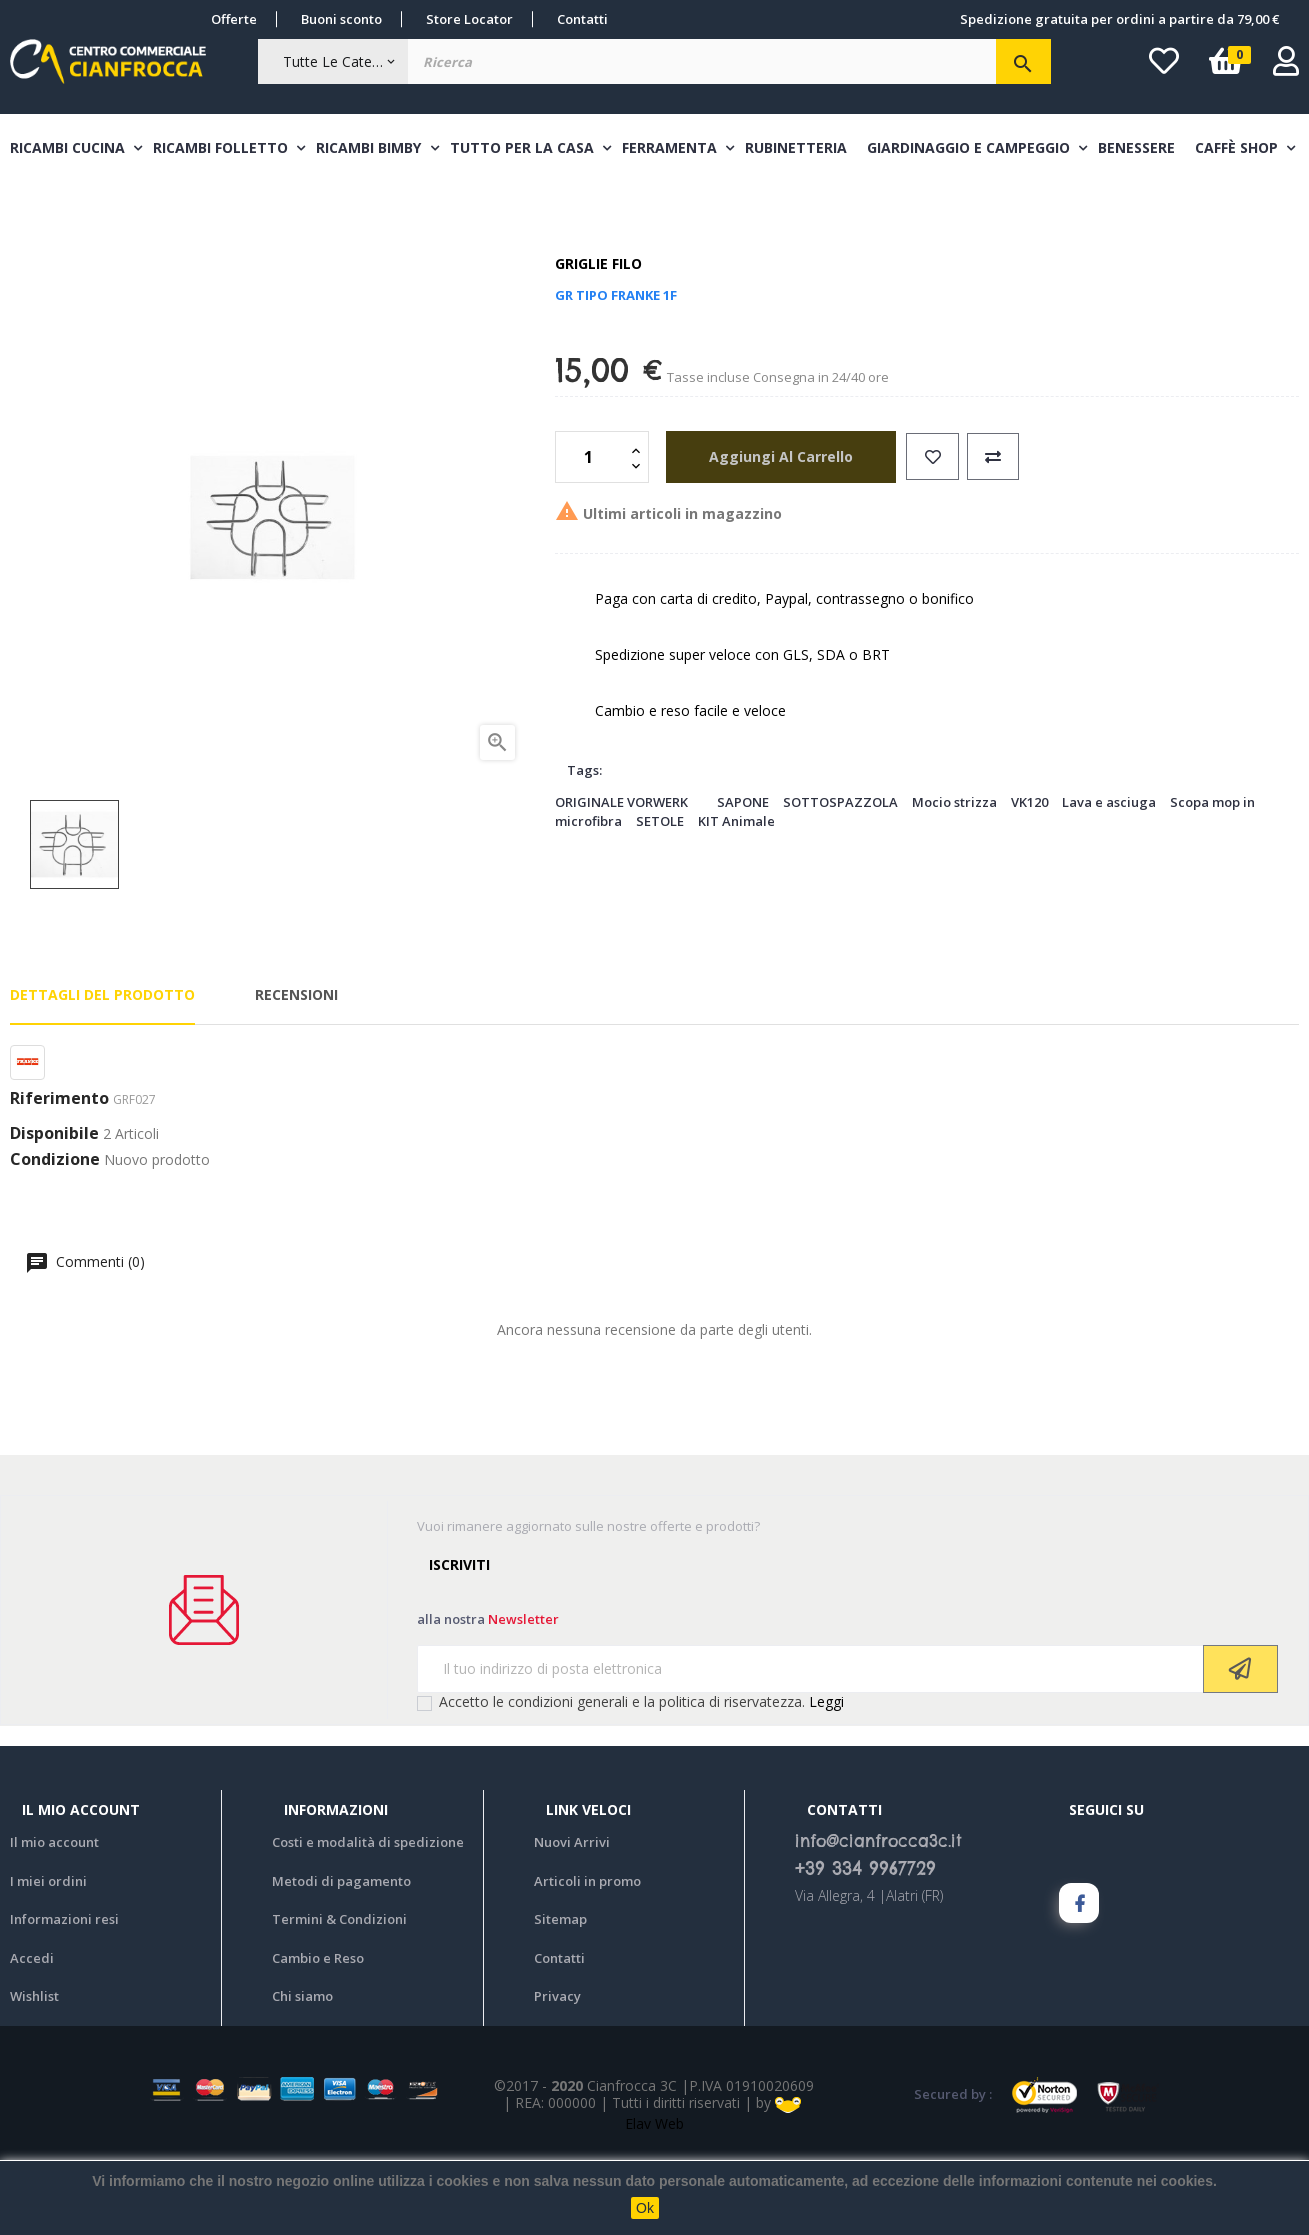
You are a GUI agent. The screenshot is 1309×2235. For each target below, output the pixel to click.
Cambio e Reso (318, 2032)
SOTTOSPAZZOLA (840, 876)
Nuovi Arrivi (572, 1917)
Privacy (557, 2071)
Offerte (234, 19)
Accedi (32, 2032)
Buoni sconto (341, 19)
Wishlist (34, 2071)
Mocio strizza (954, 876)
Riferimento (59, 1173)
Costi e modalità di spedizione (368, 1917)
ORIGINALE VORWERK (621, 876)
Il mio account (54, 1917)
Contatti (582, 19)
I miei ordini (48, 1955)
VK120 (1029, 876)
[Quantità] (591, 531)
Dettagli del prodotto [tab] (102, 1069)
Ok (645, 2208)
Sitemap (560, 1994)
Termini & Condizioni (339, 1994)
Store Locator (469, 19)
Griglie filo (598, 338)
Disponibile (54, 1209)
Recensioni (296, 1069)
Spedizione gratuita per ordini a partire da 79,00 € (1119, 19)
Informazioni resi (64, 1994)
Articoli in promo (587, 1955)
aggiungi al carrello (772, 530)
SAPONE (743, 876)
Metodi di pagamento (341, 1955)
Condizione (55, 1234)
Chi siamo (302, 2071)
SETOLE (660, 895)
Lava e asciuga (1109, 876)
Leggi (826, 1775)
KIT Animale (736, 895)
